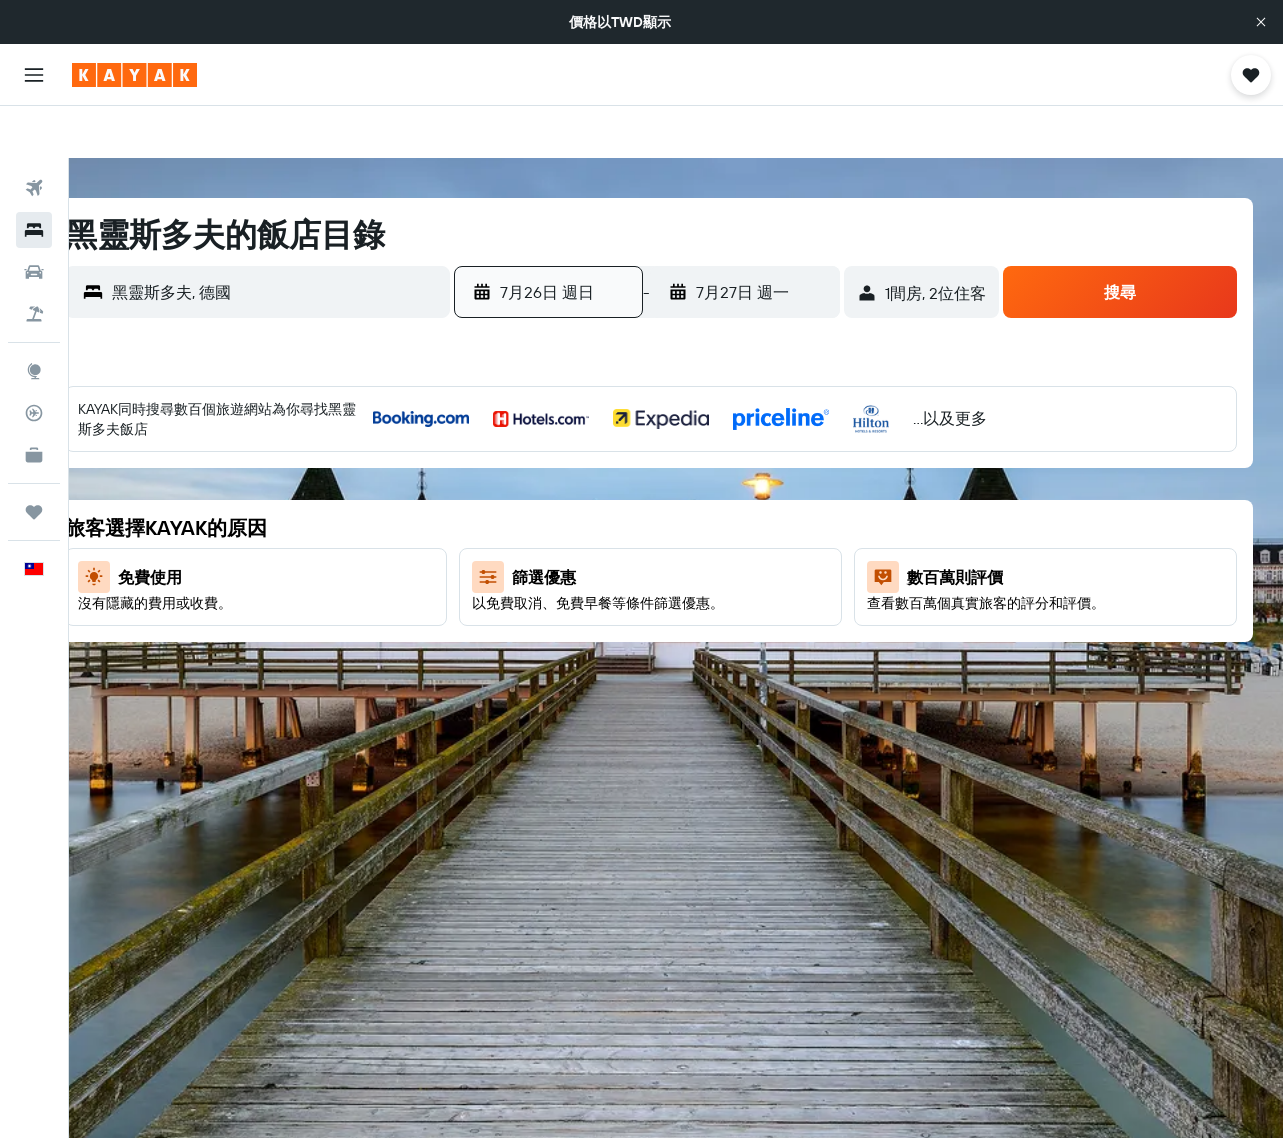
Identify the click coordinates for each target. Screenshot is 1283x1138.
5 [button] (529, 475)
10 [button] (769, 475)
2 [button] (721, 427)
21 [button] (625, 571)
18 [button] (817, 523)
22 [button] (673, 571)
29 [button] (673, 619)
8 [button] (673, 475)
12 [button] (529, 523)
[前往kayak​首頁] (134, 75)
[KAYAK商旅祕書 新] (34, 403)
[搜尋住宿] (34, 178)
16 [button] (721, 523)
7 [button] (625, 475)
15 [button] (673, 523)
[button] (1261, 22)
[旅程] (34, 460)
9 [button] (721, 475)
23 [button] (721, 571)
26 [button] (529, 619)
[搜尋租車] (34, 220)
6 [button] (577, 475)
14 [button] (625, 523)
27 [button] (577, 619)
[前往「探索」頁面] (34, 319)
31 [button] (769, 619)
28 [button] (625, 619)
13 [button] (577, 523)
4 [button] (817, 427)
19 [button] (529, 571)
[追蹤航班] (34, 361)
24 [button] (769, 571)
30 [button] (721, 619)
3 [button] (769, 427)
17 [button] (769, 523)
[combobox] (316, 240)
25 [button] (817, 571)
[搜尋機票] (34, 136)
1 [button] (673, 427)
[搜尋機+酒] (34, 262)
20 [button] (577, 571)
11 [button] (817, 475)
